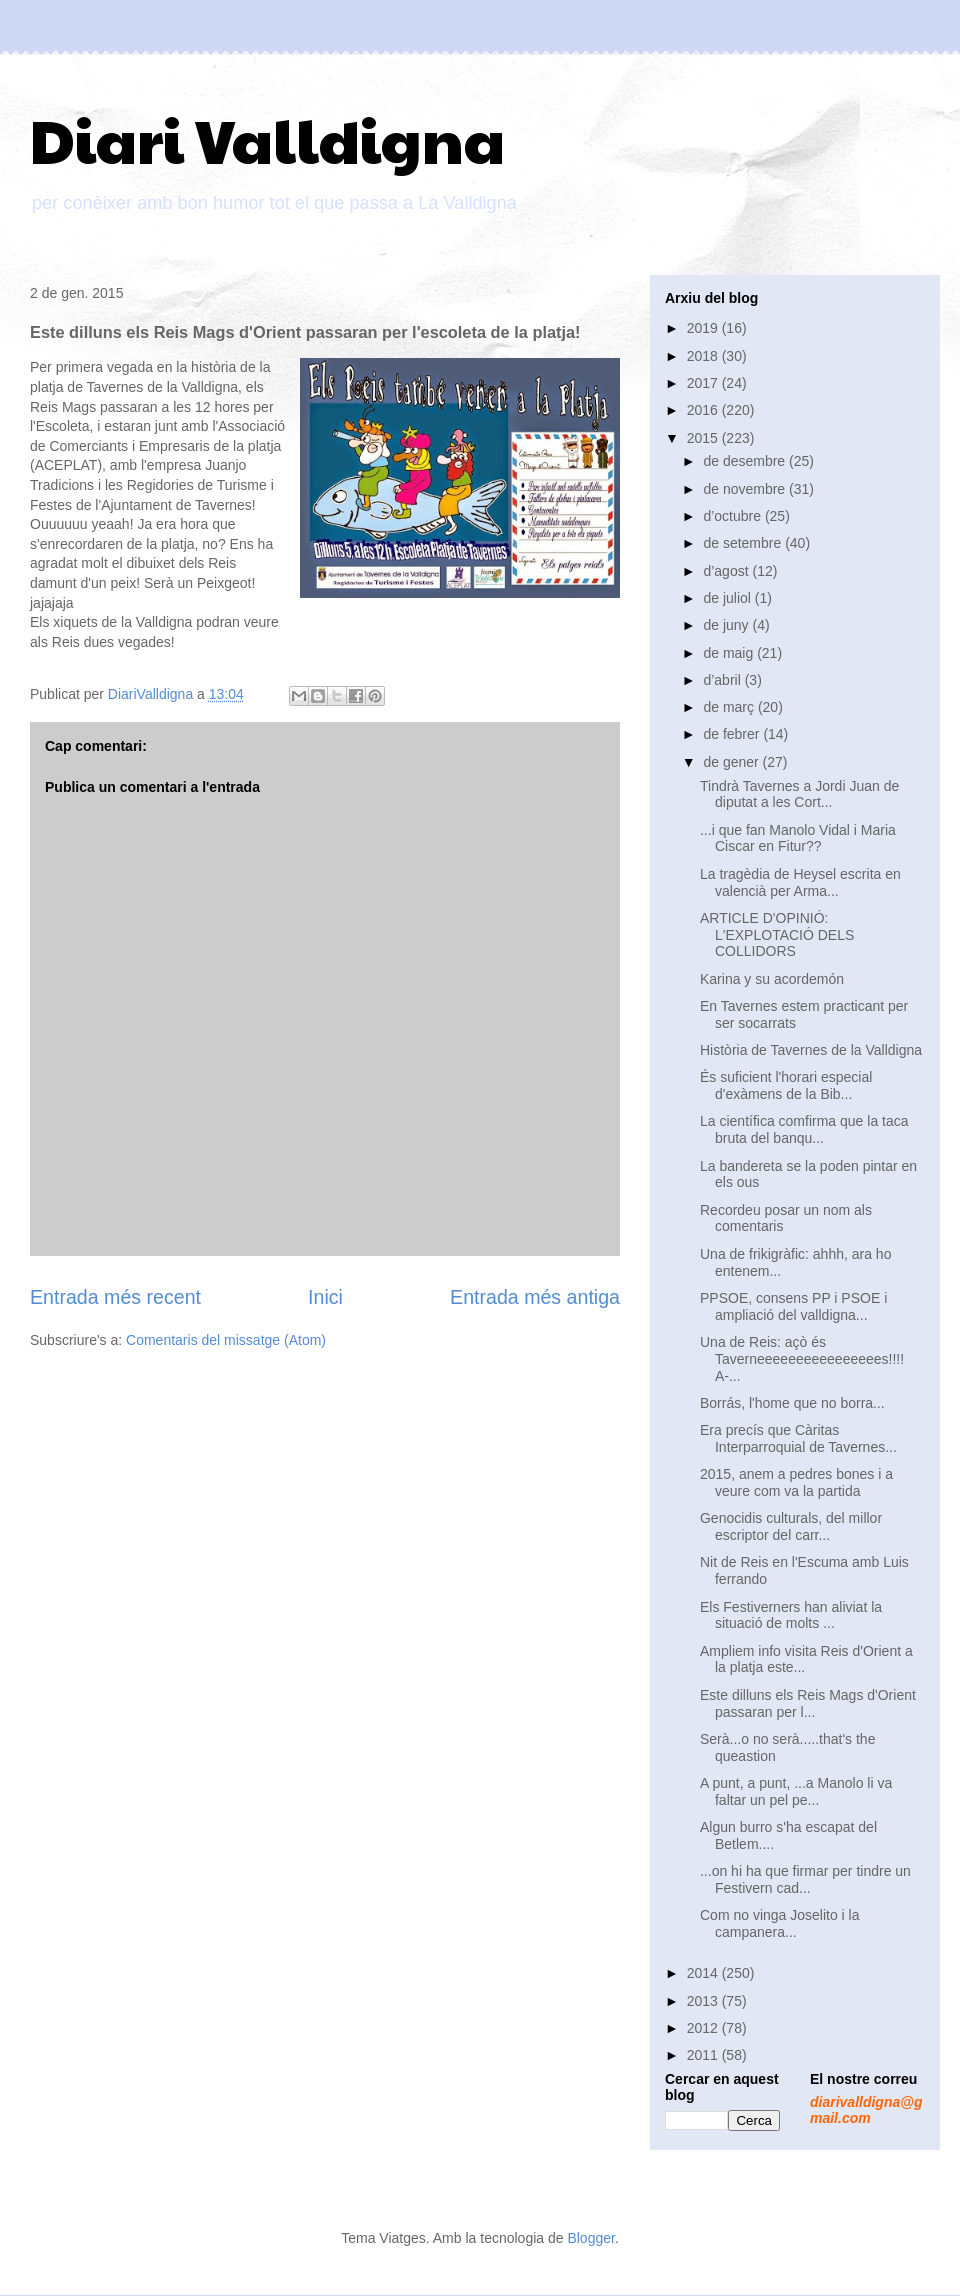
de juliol (728, 598)
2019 (704, 328)
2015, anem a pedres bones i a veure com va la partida (796, 1482)
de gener (732, 762)
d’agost (727, 571)
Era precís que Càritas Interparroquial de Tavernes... (798, 1438)
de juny (727, 625)
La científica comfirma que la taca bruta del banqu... (804, 1129)
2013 (704, 2001)
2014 (704, 1973)
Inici (325, 1297)
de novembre (746, 489)
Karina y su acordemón (772, 979)
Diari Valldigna (267, 139)
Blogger (590, 2238)
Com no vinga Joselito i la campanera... (780, 1923)
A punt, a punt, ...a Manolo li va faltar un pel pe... (796, 1791)
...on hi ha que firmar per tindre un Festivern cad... (805, 1879)
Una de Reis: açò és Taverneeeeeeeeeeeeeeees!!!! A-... (802, 1359)
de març (730, 707)
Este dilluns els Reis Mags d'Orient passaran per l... (808, 1703)
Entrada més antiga (535, 1297)
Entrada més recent (115, 1297)
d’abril (723, 680)
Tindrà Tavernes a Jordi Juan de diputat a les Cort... (799, 794)
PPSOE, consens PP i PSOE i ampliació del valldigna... (793, 1306)
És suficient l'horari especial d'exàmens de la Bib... (786, 1085)
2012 (704, 2028)
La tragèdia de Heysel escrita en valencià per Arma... (800, 882)
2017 (704, 383)
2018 (704, 356)
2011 (704, 2055)
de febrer (733, 734)
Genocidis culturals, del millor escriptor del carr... (791, 1526)
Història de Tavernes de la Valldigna (811, 1050)
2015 (704, 438)
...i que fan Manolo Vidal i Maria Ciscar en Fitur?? (798, 838)
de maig (730, 653)
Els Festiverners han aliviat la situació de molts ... (791, 1615)
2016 (704, 410)
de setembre (744, 543)
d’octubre (733, 516)
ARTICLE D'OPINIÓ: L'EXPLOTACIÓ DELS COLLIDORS (777, 935)
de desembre (746, 461)
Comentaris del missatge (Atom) (226, 1340)
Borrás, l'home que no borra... (792, 1403)
